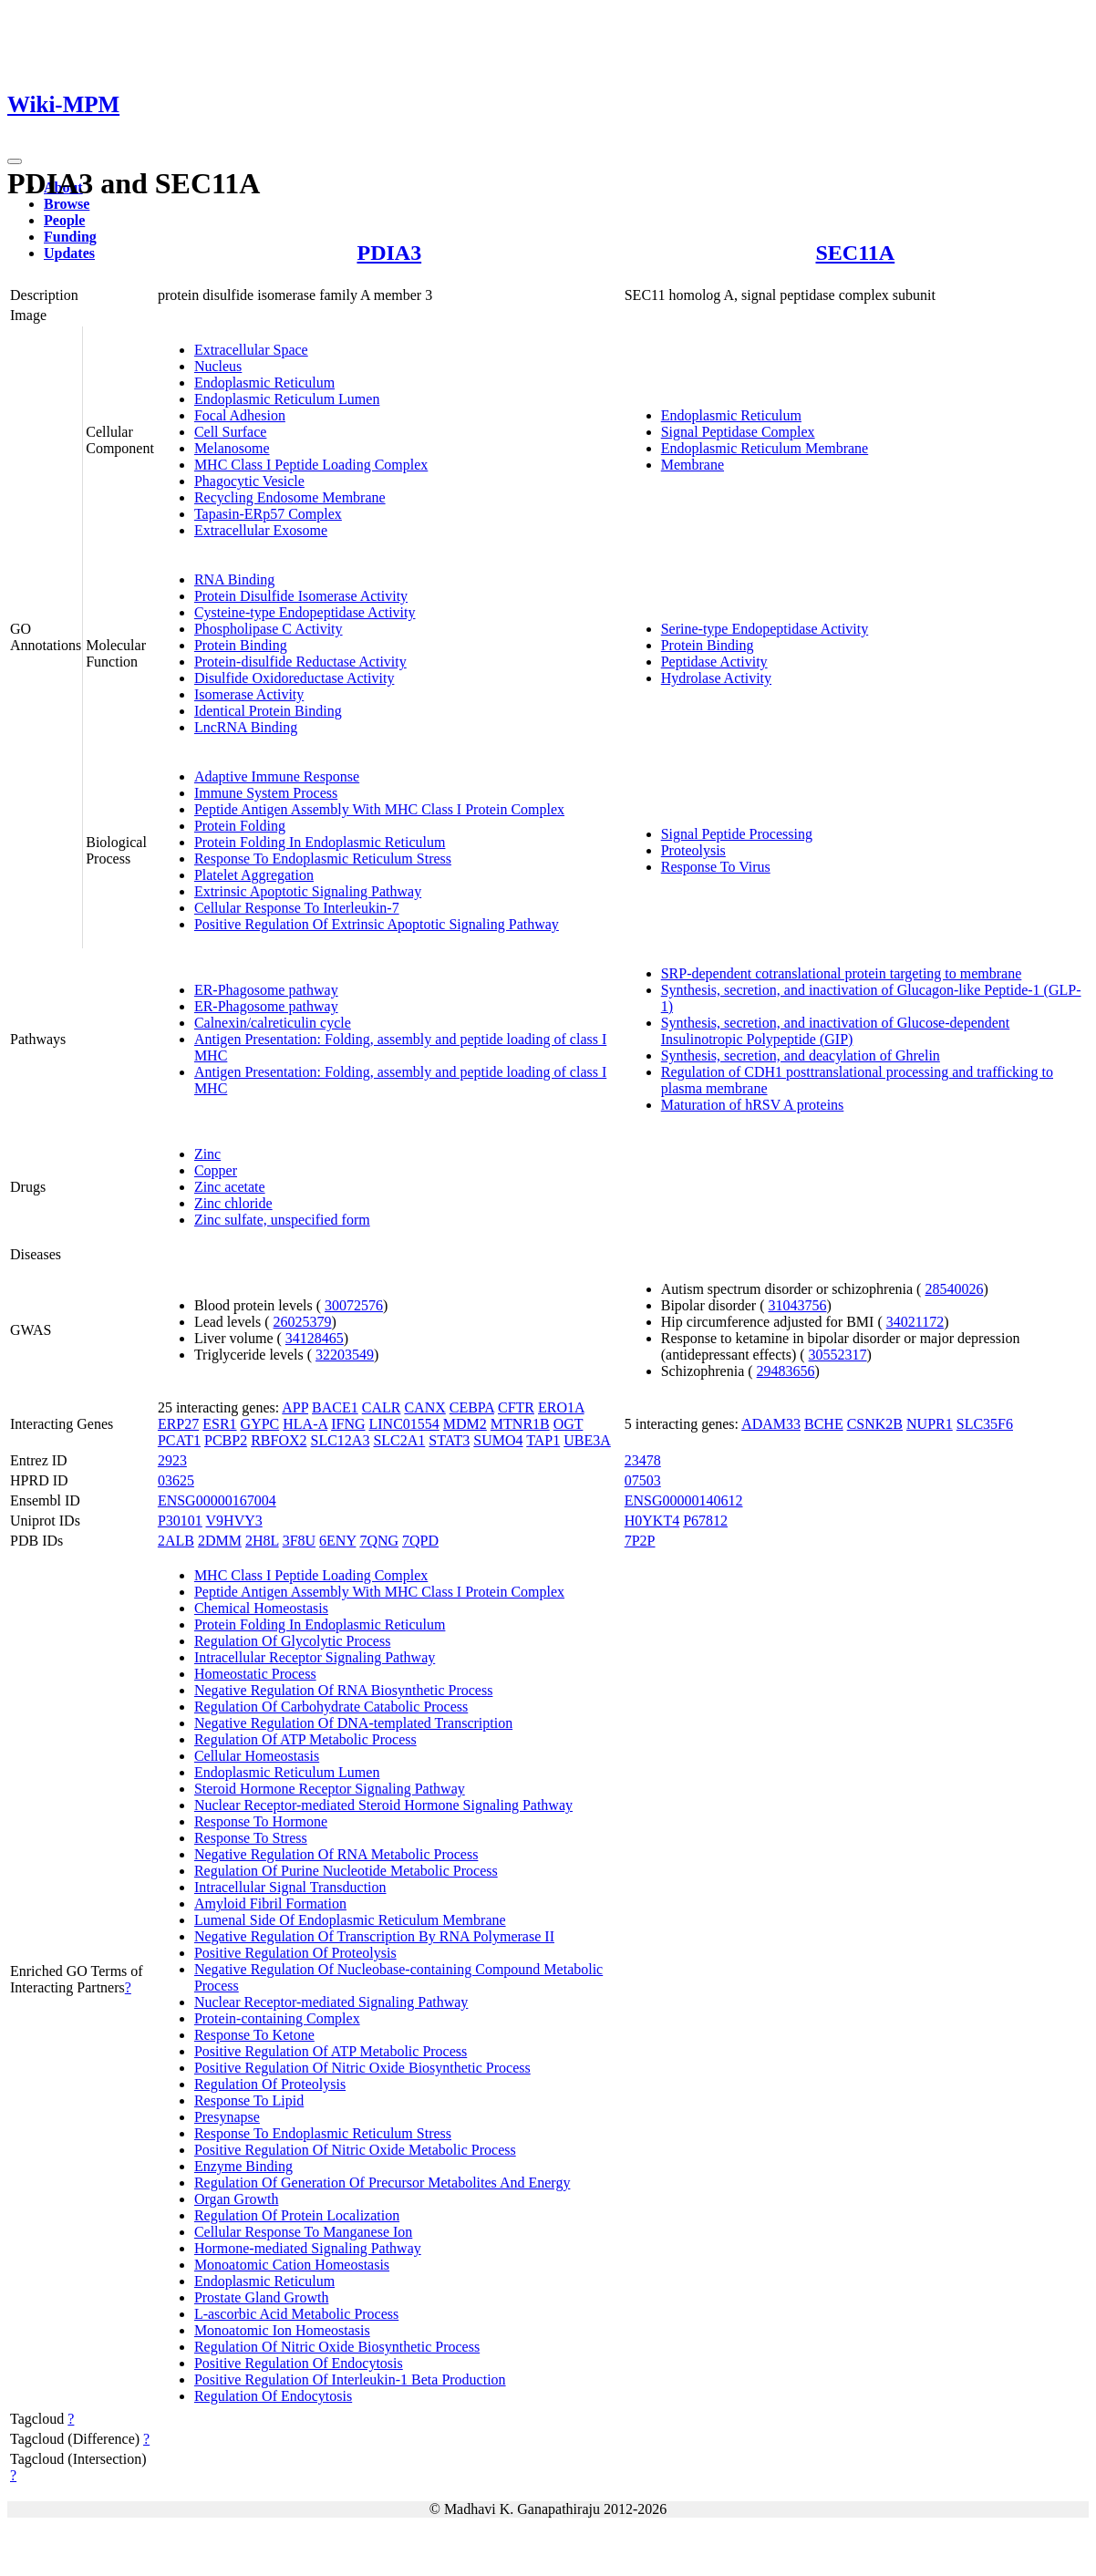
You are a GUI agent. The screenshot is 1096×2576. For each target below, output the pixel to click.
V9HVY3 (234, 1520)
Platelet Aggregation (254, 875)
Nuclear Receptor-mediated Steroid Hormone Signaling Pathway (383, 1805)
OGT (568, 1424)
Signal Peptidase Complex (738, 432)
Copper (215, 1170)
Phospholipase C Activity (268, 628)
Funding (70, 236)
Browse (66, 204)
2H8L (262, 1540)
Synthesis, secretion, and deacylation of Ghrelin (800, 1055)
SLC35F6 (984, 1424)
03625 (176, 1480)
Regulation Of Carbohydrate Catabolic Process (331, 1706)
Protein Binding (240, 645)
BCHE (823, 1424)
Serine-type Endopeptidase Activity (765, 628)
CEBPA (472, 1407)
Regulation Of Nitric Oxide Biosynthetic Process (337, 2346)
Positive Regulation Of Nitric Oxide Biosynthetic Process (362, 2067)
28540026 (954, 1289)
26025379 (303, 1321)
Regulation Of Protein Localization (296, 2215)
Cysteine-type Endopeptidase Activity (305, 612)
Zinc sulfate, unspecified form (282, 1219)
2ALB (176, 1540)
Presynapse (227, 2117)
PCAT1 (179, 1440)
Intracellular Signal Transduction (290, 1887)
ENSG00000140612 (684, 1500)
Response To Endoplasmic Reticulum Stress (322, 858)
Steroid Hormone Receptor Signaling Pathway (329, 1788)
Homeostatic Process (255, 1673)
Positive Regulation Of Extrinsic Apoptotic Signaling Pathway (376, 924)
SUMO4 (497, 1440)
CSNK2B (875, 1424)
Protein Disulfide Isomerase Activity (301, 596)
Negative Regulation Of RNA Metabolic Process (336, 1854)
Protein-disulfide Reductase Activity (300, 661)
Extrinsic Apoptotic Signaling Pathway (307, 891)
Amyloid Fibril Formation (270, 1903)
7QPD (420, 1540)
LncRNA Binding (245, 727)
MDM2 (465, 1424)
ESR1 (219, 1424)
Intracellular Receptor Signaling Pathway (314, 1657)
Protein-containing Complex (277, 2018)
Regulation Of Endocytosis (273, 2396)
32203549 (344, 1354)
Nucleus (218, 366)
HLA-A (305, 1424)
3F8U (299, 1540)
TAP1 (543, 1440)
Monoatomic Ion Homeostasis (282, 2330)
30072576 (354, 1305)
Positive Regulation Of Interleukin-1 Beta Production (350, 2379)
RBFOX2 (278, 1440)
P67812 (705, 1520)
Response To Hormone (260, 1821)
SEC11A (855, 252)
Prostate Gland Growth (261, 2297)
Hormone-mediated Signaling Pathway (307, 2248)
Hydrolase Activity (716, 678)
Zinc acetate (229, 1187)
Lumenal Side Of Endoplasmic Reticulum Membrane (350, 1920)
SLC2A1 (399, 1440)
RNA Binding (234, 579)
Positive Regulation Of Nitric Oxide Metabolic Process (355, 2149)
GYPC (260, 1424)
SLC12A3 (340, 1440)
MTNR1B (520, 1424)
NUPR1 (929, 1424)
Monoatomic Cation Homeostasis (291, 2264)
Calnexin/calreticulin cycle (272, 1022)
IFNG (348, 1424)
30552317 (838, 1354)
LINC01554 (404, 1424)
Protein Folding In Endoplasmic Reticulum (320, 842)
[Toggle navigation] (14, 161)
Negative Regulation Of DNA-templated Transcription (353, 1723)
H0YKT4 (652, 1520)
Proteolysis (693, 850)
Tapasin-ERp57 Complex (268, 514)
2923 (172, 1460)
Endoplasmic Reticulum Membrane (765, 448)
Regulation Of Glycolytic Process (292, 1641)
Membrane (692, 464)
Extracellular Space (251, 349)
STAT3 (449, 1440)
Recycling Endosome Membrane (290, 497)
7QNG (378, 1540)
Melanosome (232, 448)
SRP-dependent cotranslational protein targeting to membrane (841, 973)
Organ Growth (236, 2199)
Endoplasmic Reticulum (264, 382)
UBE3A (587, 1440)
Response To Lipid (249, 2100)
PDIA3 (389, 252)
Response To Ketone (254, 2035)
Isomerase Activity (249, 694)
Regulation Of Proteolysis (270, 2084)
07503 (643, 1480)
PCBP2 (225, 1440)
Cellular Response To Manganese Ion (303, 2232)
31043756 (797, 1305)
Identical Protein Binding (268, 711)
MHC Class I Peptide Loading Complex (311, 464)
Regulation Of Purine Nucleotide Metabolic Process (346, 1870)
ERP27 (178, 1424)
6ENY (337, 1540)
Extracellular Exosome (260, 530)
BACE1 (335, 1407)
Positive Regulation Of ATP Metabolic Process (330, 2051)
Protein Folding (239, 825)
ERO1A (561, 1407)
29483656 (786, 1371)
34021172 (915, 1321)
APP (295, 1407)
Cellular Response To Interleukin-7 (296, 908)
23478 (643, 1460)
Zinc (207, 1154)
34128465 (314, 1338)
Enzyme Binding (243, 2166)
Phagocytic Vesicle (249, 481)
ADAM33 (771, 1424)
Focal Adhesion (239, 415)
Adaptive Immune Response (276, 776)
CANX (424, 1407)
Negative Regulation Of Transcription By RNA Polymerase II (374, 1936)
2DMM (220, 1540)
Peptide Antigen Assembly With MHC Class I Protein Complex (379, 809)
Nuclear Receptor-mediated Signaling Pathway (331, 2002)
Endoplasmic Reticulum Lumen (287, 399)
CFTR (516, 1407)
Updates (69, 253)
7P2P (640, 1540)
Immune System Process (265, 793)
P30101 (180, 1520)
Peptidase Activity (714, 661)
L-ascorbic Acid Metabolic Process (296, 2314)
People (64, 220)
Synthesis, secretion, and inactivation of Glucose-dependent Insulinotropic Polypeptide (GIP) (835, 1031)
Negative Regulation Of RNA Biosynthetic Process (343, 1690)
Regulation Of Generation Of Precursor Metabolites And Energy (382, 2182)
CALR (381, 1407)
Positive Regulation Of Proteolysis (295, 1952)
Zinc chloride (233, 1203)
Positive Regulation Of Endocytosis (298, 2363)
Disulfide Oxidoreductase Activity (294, 678)
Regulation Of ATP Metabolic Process (305, 1739)
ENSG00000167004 (217, 1500)
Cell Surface (230, 432)
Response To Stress (250, 1838)
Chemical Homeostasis (261, 1608)
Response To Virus (715, 866)
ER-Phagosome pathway (266, 990)
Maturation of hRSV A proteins (752, 1104)
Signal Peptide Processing (736, 834)
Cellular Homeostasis (256, 1756)
